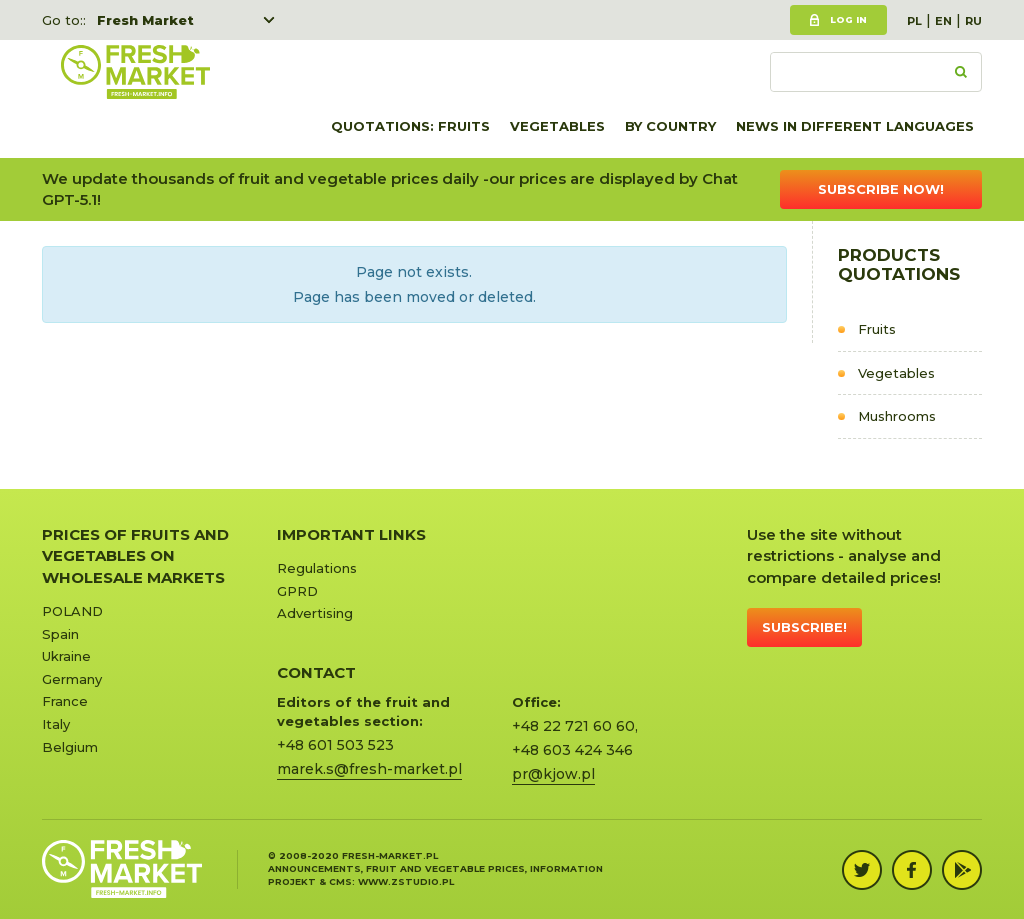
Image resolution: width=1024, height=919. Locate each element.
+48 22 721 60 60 (573, 726)
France (65, 701)
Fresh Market (145, 20)
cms (340, 881)
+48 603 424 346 (572, 750)
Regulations (317, 568)
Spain (60, 634)
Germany (72, 679)
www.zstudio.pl (406, 881)
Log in (848, 19)
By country (670, 126)
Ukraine (66, 656)
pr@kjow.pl (553, 774)
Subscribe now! (881, 189)
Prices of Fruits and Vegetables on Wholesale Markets (135, 556)
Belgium (70, 747)
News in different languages (855, 126)
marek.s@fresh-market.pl (369, 769)
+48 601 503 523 (335, 745)
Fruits (877, 329)
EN (943, 21)
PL (914, 21)
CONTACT (316, 672)
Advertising (315, 613)
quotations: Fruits (410, 126)
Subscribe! (804, 627)
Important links (351, 534)
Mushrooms (897, 416)
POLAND (72, 611)
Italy (56, 724)
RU (973, 21)
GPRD (297, 591)
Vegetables (557, 126)
